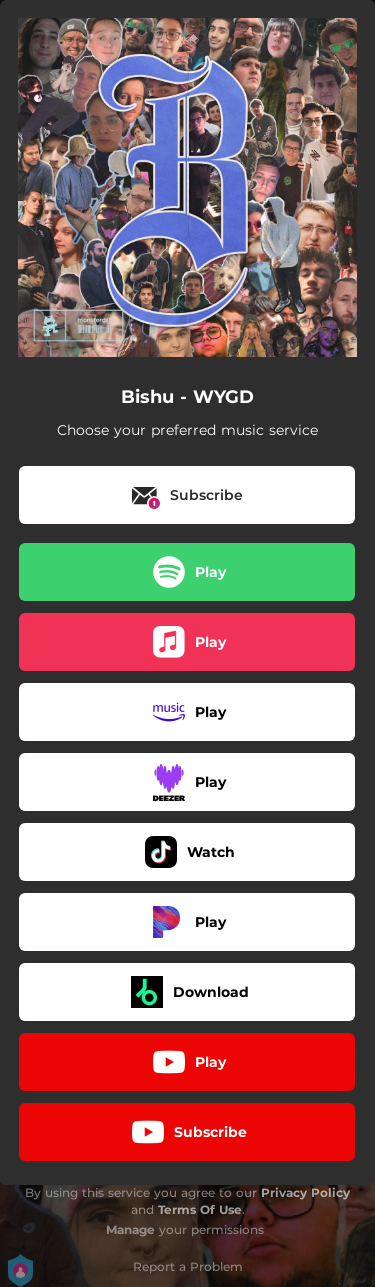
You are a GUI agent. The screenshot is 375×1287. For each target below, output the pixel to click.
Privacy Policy (305, 1192)
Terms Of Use (200, 1209)
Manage (130, 1229)
